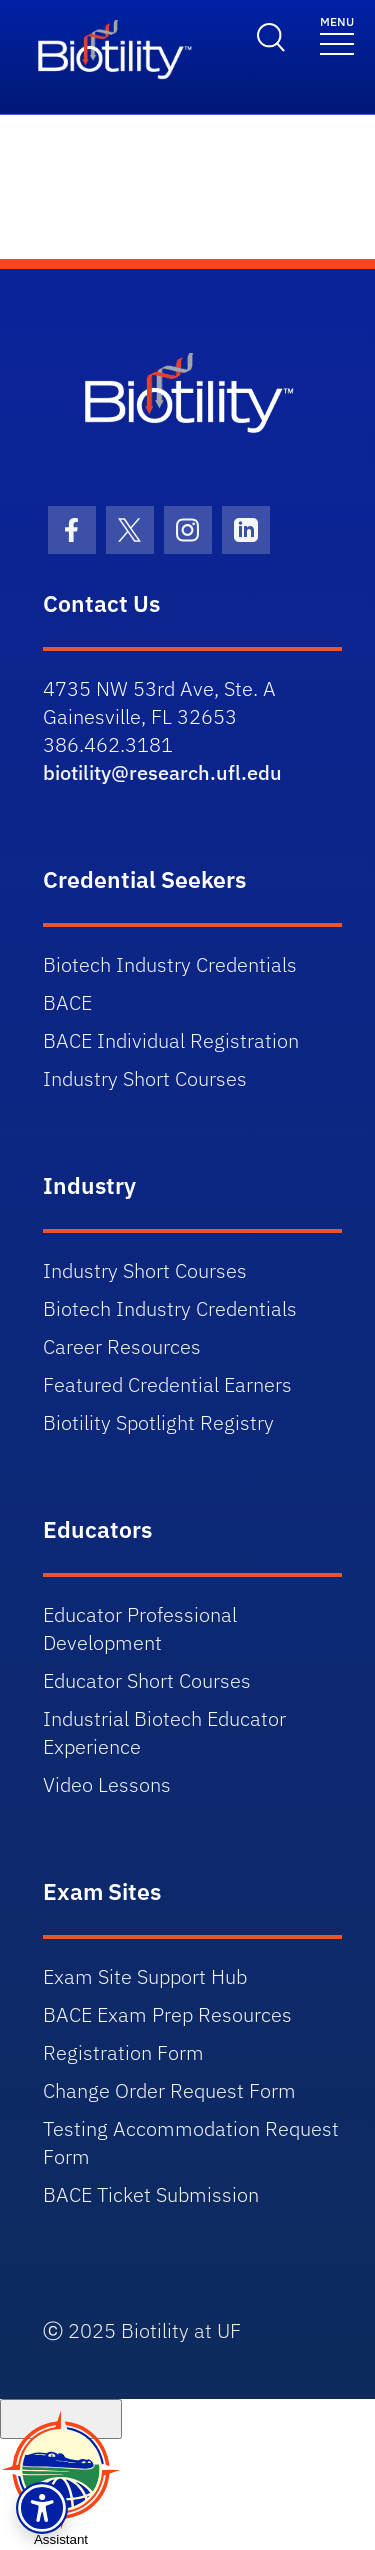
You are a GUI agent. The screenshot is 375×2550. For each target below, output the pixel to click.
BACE (67, 1002)
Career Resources (122, 1346)
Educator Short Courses (147, 1680)
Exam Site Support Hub (145, 1976)
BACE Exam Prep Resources (167, 2014)
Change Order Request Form (169, 2090)
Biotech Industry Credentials (170, 964)
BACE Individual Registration (171, 1040)
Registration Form (123, 2052)
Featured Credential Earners (167, 1384)
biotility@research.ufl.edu (162, 772)
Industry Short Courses (145, 1078)
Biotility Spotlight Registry (158, 1422)
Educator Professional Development (140, 1628)
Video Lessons (107, 1784)
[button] (42, 2508)
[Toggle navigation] (337, 34)
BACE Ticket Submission (151, 2194)
